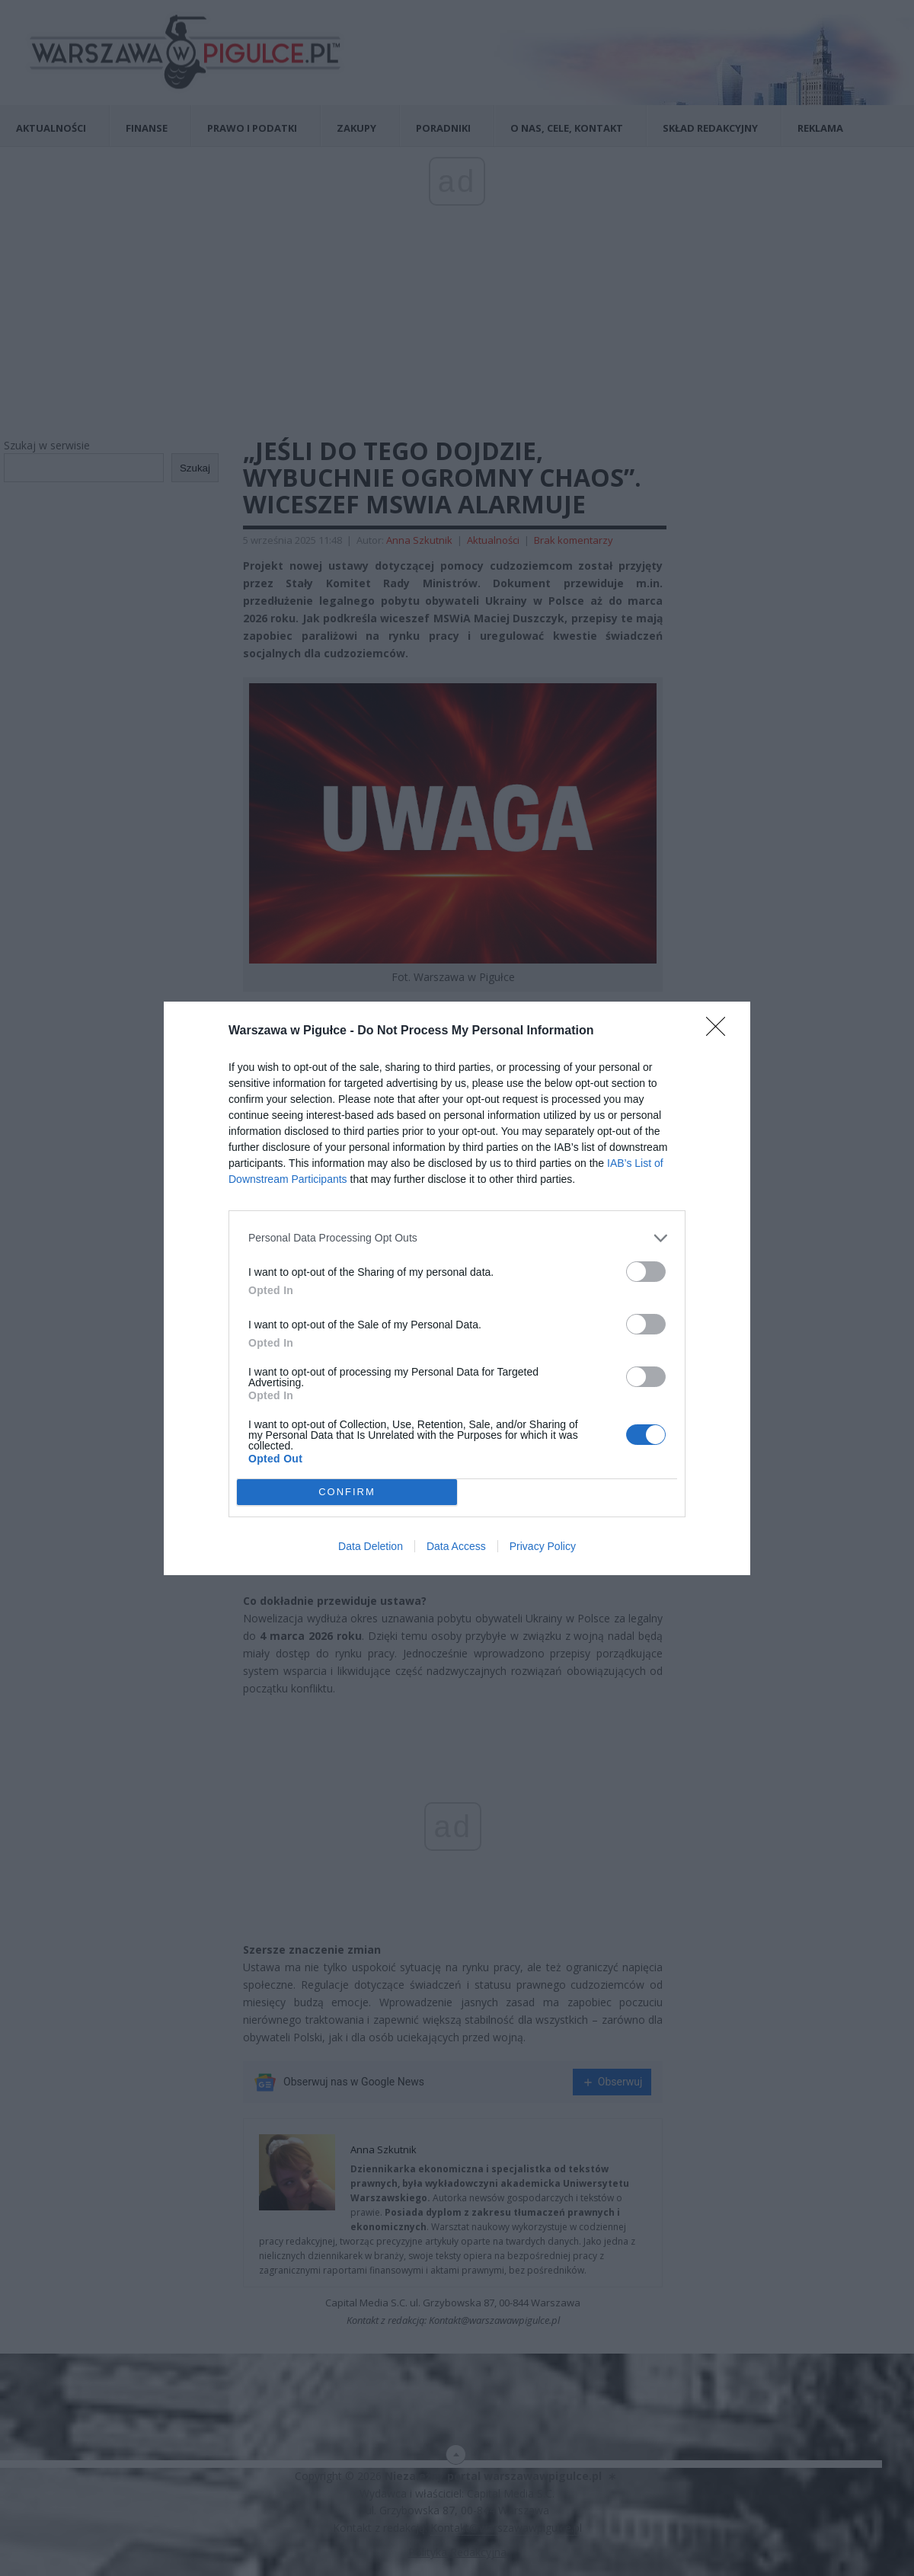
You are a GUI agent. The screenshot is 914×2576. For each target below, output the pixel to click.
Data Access (456, 1546)
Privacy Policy (543, 1546)
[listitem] (457, 1238)
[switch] (646, 1271)
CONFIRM (347, 1491)
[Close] (720, 1031)
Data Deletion (370, 1546)
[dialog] (457, 1288)
